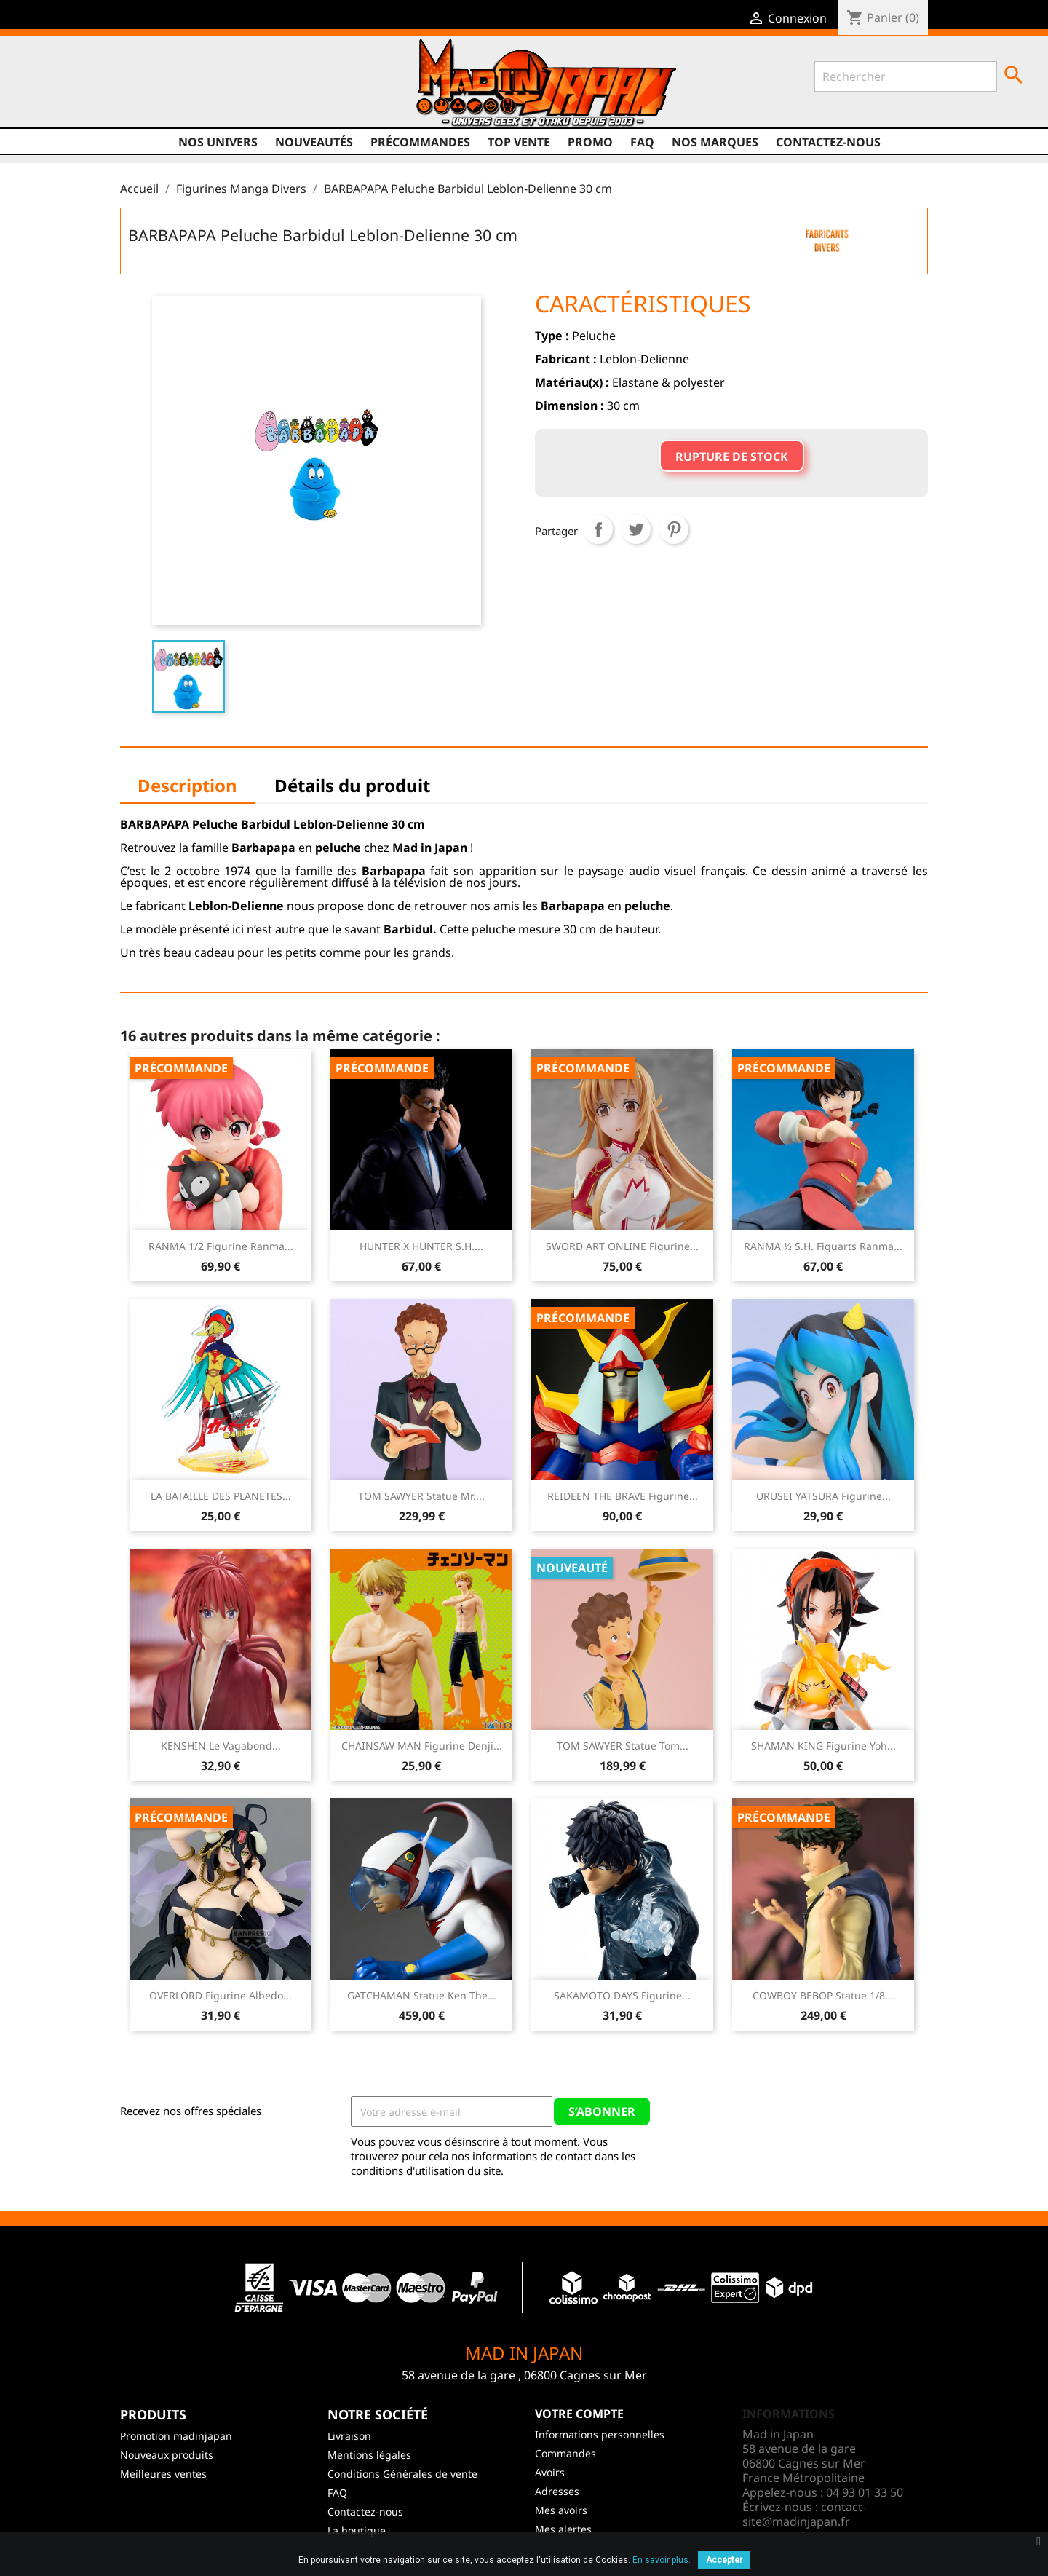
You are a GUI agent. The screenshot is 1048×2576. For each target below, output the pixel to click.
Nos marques (715, 142)
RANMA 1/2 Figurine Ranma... (220, 1246)
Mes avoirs (561, 2510)
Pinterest (673, 529)
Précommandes (420, 142)
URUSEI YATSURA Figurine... (823, 1496)
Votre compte (579, 2414)
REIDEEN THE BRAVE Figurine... (622, 1496)
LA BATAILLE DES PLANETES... (221, 1496)
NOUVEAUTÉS (314, 142)
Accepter (724, 2560)
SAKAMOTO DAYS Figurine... (622, 1995)
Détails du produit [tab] (352, 785)
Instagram (145, 88)
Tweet (636, 529)
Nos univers (218, 142)
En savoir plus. (661, 2560)
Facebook (62, 88)
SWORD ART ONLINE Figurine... (622, 1246)
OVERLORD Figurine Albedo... (220, 1995)
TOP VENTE (519, 142)
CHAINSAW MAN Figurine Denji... (421, 1746)
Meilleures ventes (163, 2474)
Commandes (565, 2453)
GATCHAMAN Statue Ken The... (421, 1995)
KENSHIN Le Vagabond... (221, 1746)
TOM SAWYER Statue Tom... (622, 1746)
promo (590, 142)
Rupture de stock (731, 457)
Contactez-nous (828, 142)
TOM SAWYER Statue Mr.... (421, 1496)
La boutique (357, 2530)
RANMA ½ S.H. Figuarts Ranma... (823, 1246)
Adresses (557, 2491)
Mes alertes (563, 2529)
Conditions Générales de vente (402, 2474)
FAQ (642, 142)
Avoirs (550, 2472)
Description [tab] (187, 785)
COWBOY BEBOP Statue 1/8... (823, 1995)
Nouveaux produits (166, 2455)
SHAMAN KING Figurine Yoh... (823, 1746)
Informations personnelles (599, 2434)
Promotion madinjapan (176, 2436)
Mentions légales (369, 2455)
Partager (598, 529)
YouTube (117, 88)
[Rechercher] (905, 76)
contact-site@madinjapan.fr (804, 2514)
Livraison (349, 2436)
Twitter (89, 88)
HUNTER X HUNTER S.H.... (421, 1246)
